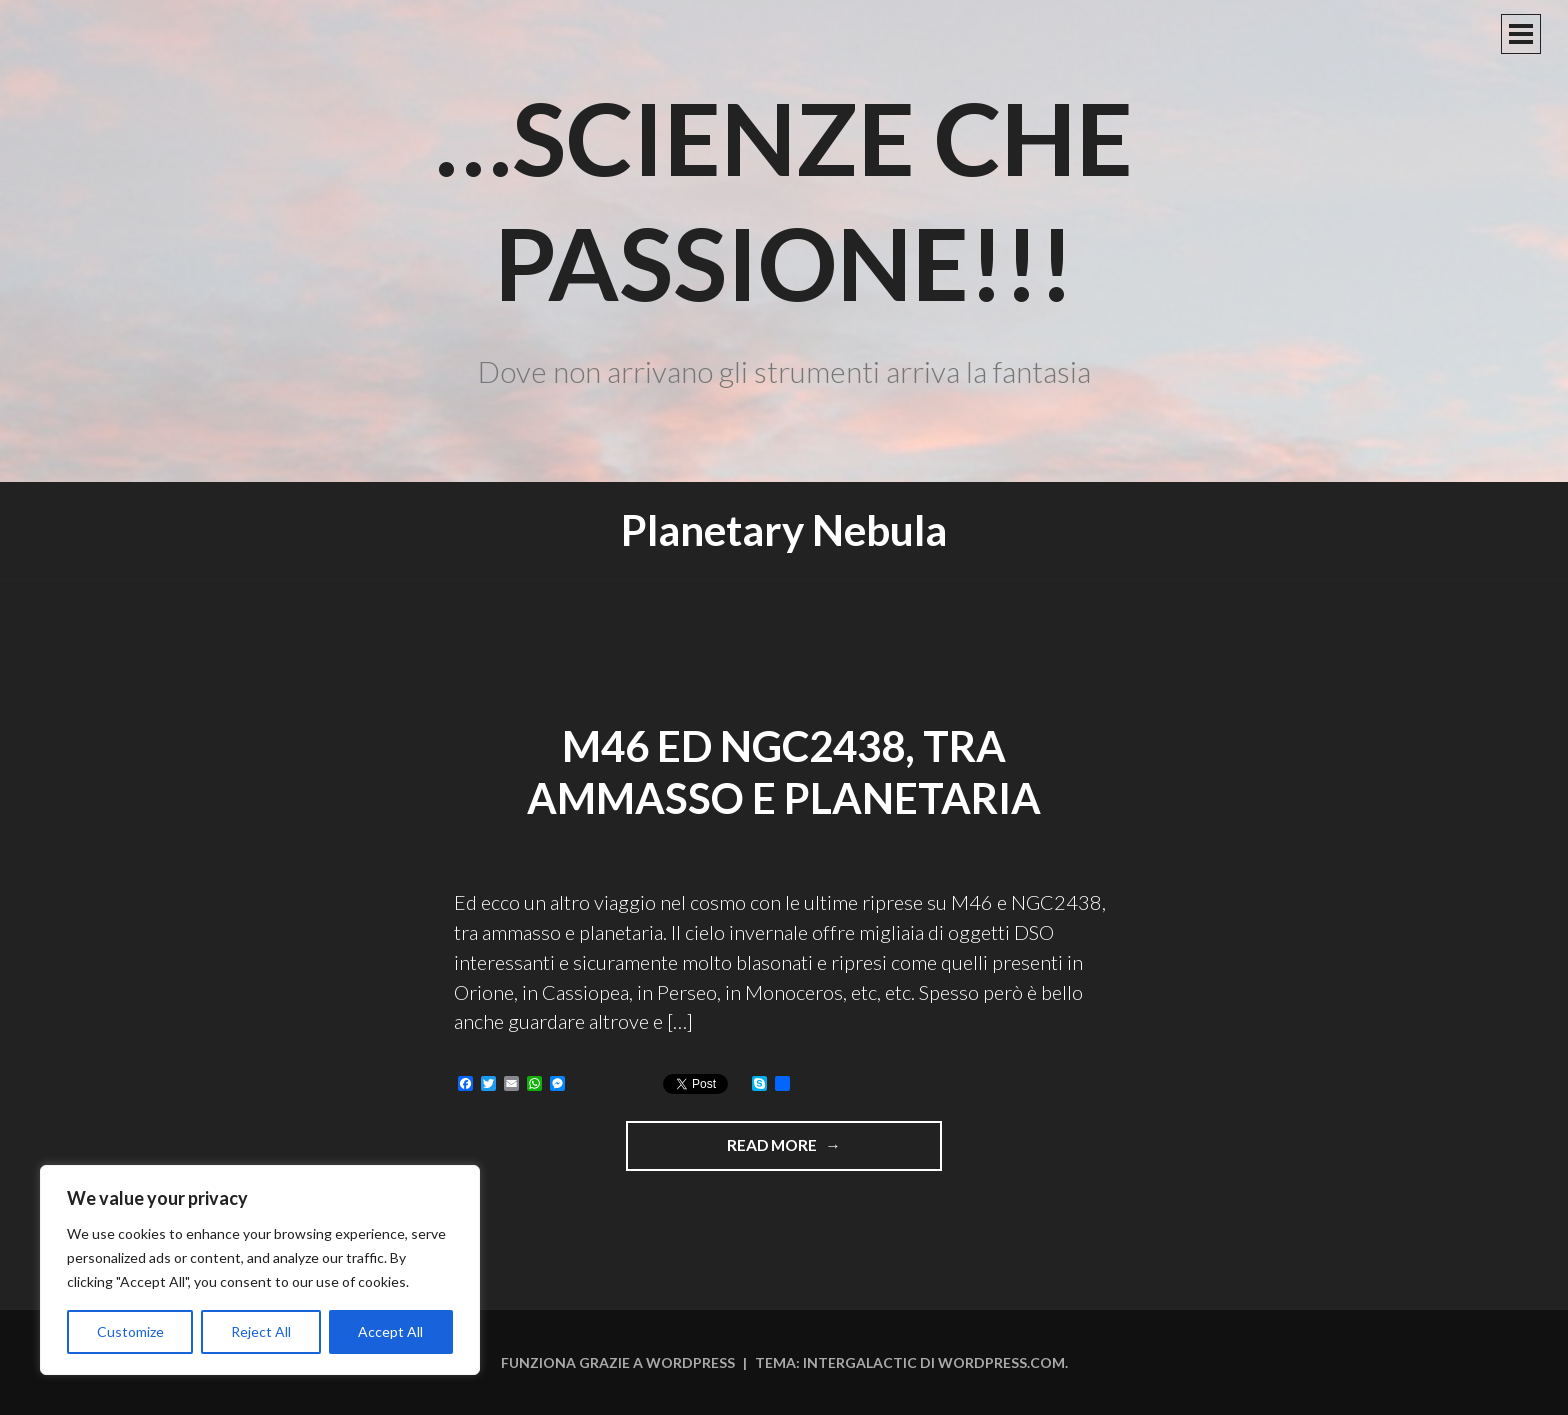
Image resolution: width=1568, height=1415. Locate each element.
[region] (260, 1270)
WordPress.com (1001, 1362)
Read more (823, 1152)
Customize (130, 1331)
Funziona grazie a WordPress (618, 1362)
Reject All (261, 1331)
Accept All (390, 1331)
